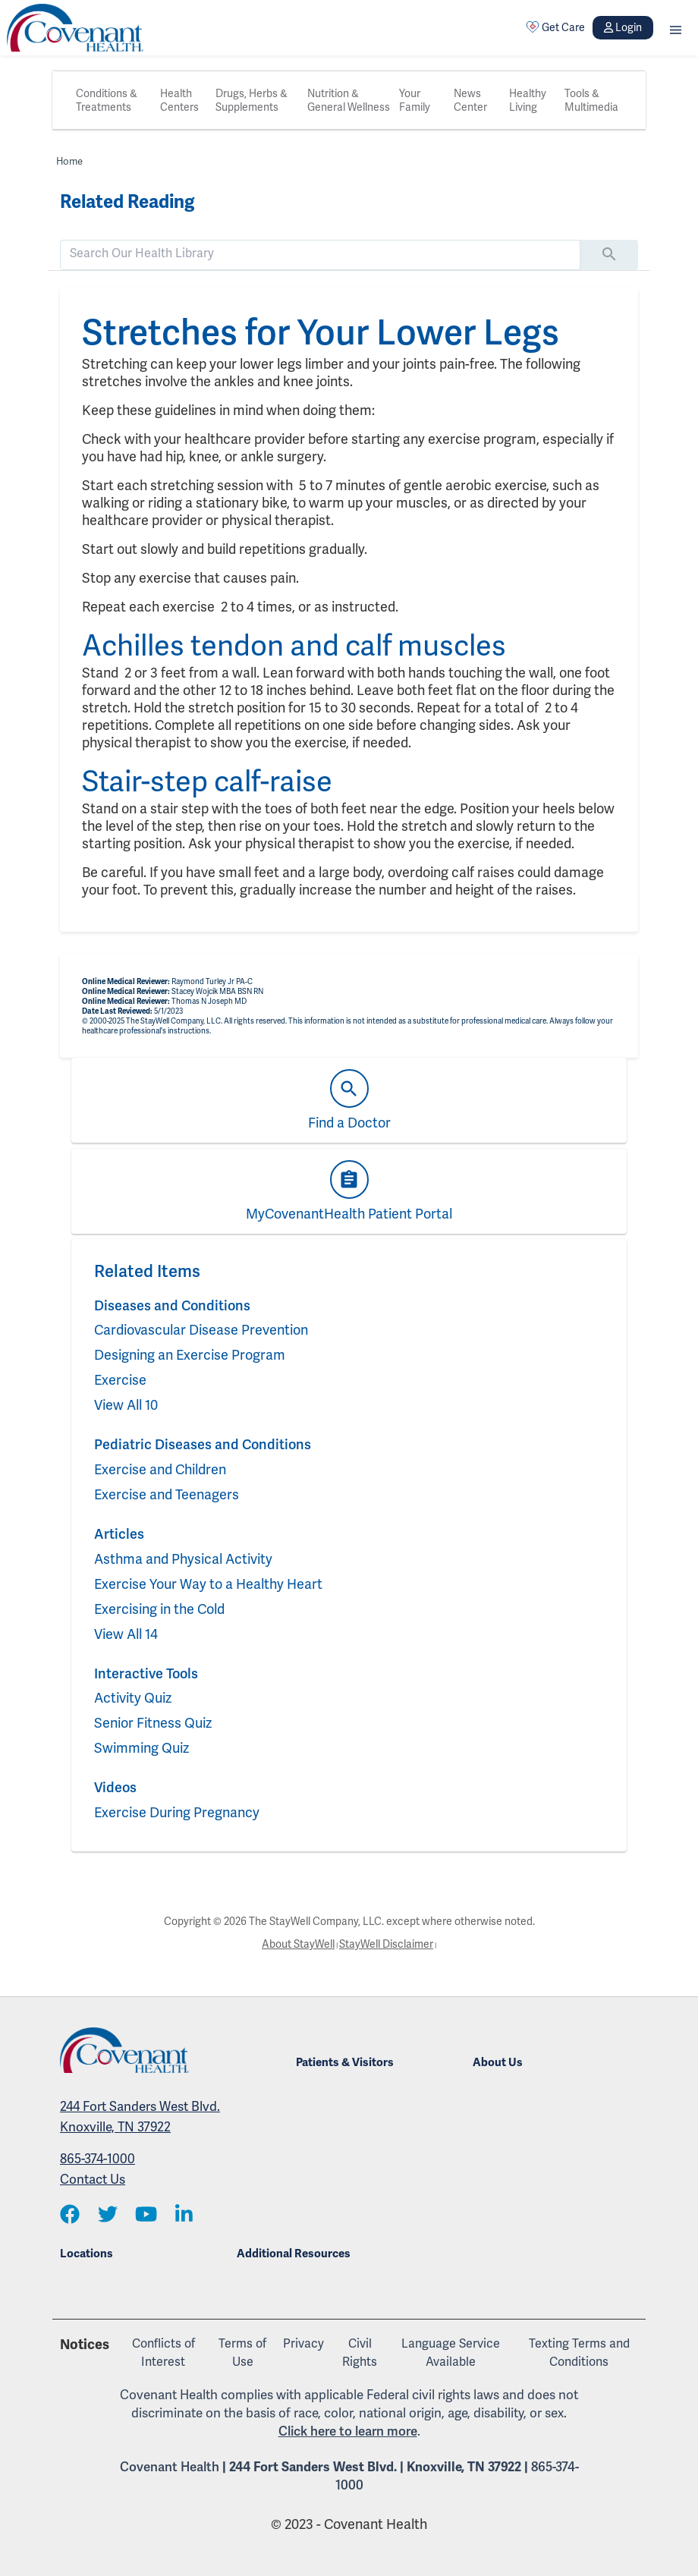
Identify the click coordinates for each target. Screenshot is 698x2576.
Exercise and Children (160, 1469)
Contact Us (92, 2179)
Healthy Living (527, 100)
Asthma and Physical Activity (183, 1559)
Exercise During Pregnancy (176, 1812)
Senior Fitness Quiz (153, 1722)
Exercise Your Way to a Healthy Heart (208, 1584)
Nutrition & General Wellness (348, 100)
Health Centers (179, 100)
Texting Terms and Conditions (579, 2352)
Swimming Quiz (141, 1748)
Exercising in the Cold (159, 1609)
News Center (470, 100)
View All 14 (126, 1634)
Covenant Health (169, 2466)
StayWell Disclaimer (386, 1944)
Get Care (555, 27)
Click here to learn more (347, 2431)
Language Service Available (450, 2352)
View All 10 (126, 1405)
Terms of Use (242, 2352)
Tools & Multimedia (591, 100)
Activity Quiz (132, 1697)
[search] (320, 253)
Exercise (120, 1380)
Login (623, 27)
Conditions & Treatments (106, 100)
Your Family (414, 100)
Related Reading (127, 201)
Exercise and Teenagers (166, 1494)
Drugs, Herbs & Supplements (251, 100)
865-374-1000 (97, 2158)
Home (69, 161)
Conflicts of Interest (163, 2352)
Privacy (303, 2343)
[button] (675, 28)
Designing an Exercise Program (189, 1354)
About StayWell (298, 1944)
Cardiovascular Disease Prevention (201, 1329)
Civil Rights (359, 2352)
